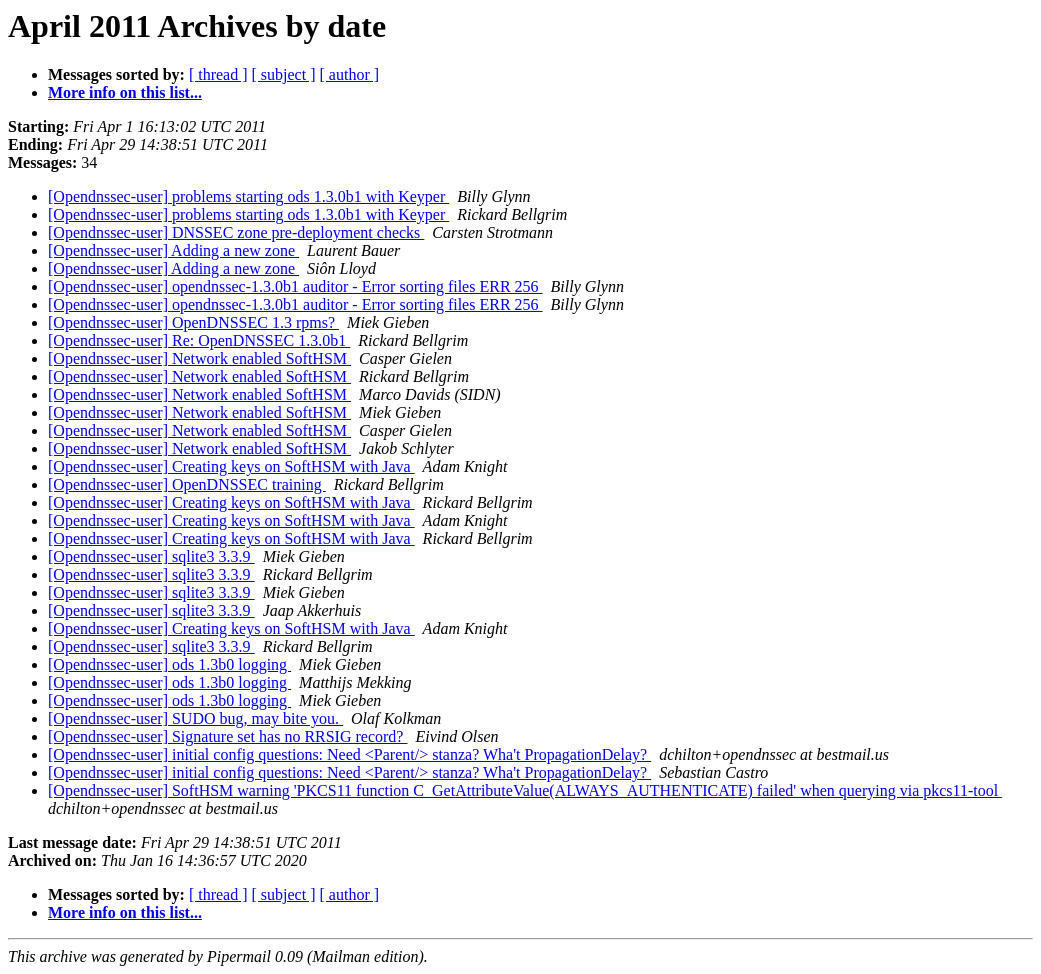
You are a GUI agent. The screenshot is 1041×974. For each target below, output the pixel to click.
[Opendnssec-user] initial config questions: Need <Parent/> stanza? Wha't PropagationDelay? (349, 754)
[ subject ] (284, 74)
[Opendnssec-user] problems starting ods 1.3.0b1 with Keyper (248, 196)
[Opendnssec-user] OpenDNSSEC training (187, 484)
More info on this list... (125, 92)
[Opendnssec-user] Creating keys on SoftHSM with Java (231, 466)
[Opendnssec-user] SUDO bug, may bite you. (195, 718)
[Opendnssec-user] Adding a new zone (173, 250)
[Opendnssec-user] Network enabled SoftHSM (199, 358)
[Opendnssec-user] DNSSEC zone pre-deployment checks (236, 232)
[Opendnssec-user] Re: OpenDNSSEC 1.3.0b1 (199, 340)
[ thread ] (218, 74)
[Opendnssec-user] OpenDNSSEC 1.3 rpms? (193, 322)
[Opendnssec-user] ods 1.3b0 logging (169, 664)
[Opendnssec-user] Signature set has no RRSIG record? (227, 736)
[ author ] (350, 74)
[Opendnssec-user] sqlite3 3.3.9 (151, 556)
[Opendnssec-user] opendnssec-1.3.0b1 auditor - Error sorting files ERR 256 (295, 286)
